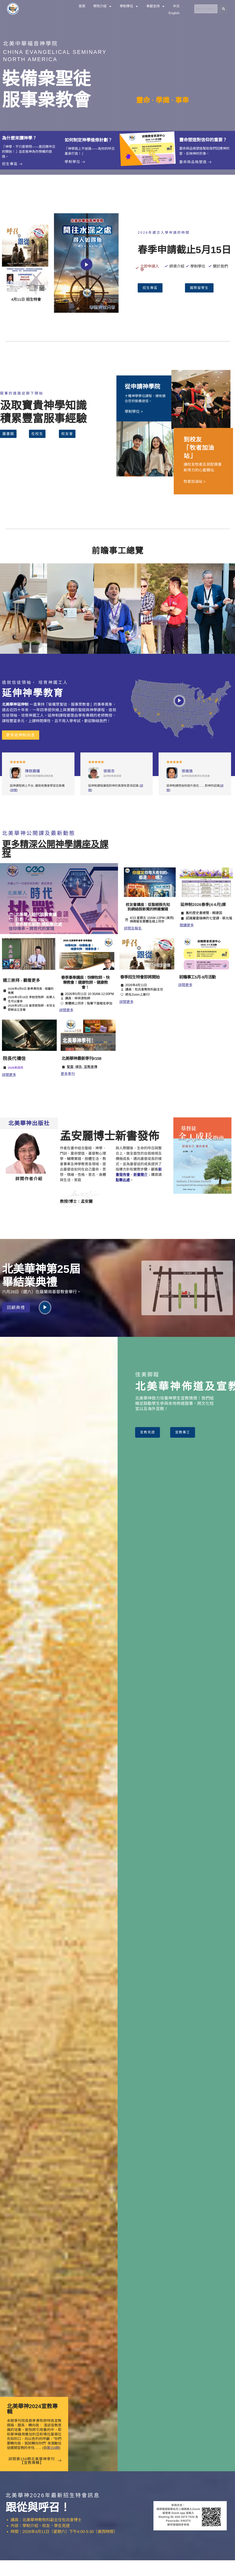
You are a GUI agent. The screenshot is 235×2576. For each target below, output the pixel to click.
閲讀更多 (187, 925)
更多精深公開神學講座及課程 (55, 848)
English (174, 13)
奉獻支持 (155, 6)
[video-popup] (86, 264)
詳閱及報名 (133, 928)
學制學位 (129, 6)
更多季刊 (68, 1074)
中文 (176, 6)
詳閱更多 (66, 1010)
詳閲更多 (9, 1075)
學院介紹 (102, 6)
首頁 (82, 6)
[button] (148, 906)
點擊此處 (123, 1180)
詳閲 (14, 790)
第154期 (53, 2448)
